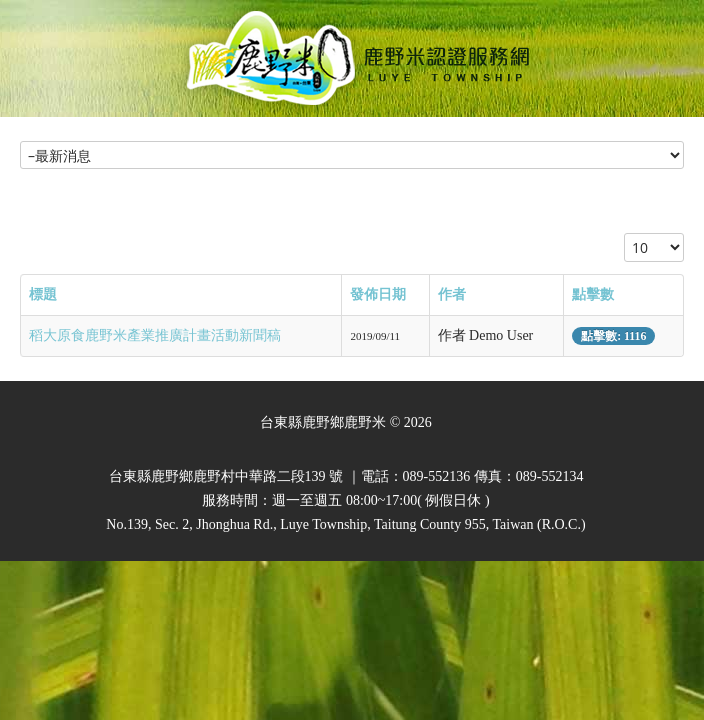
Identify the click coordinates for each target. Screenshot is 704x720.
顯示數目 (624, 233)
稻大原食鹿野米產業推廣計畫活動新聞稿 (155, 335)
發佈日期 (378, 294)
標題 (43, 294)
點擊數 (593, 294)
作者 (452, 294)
